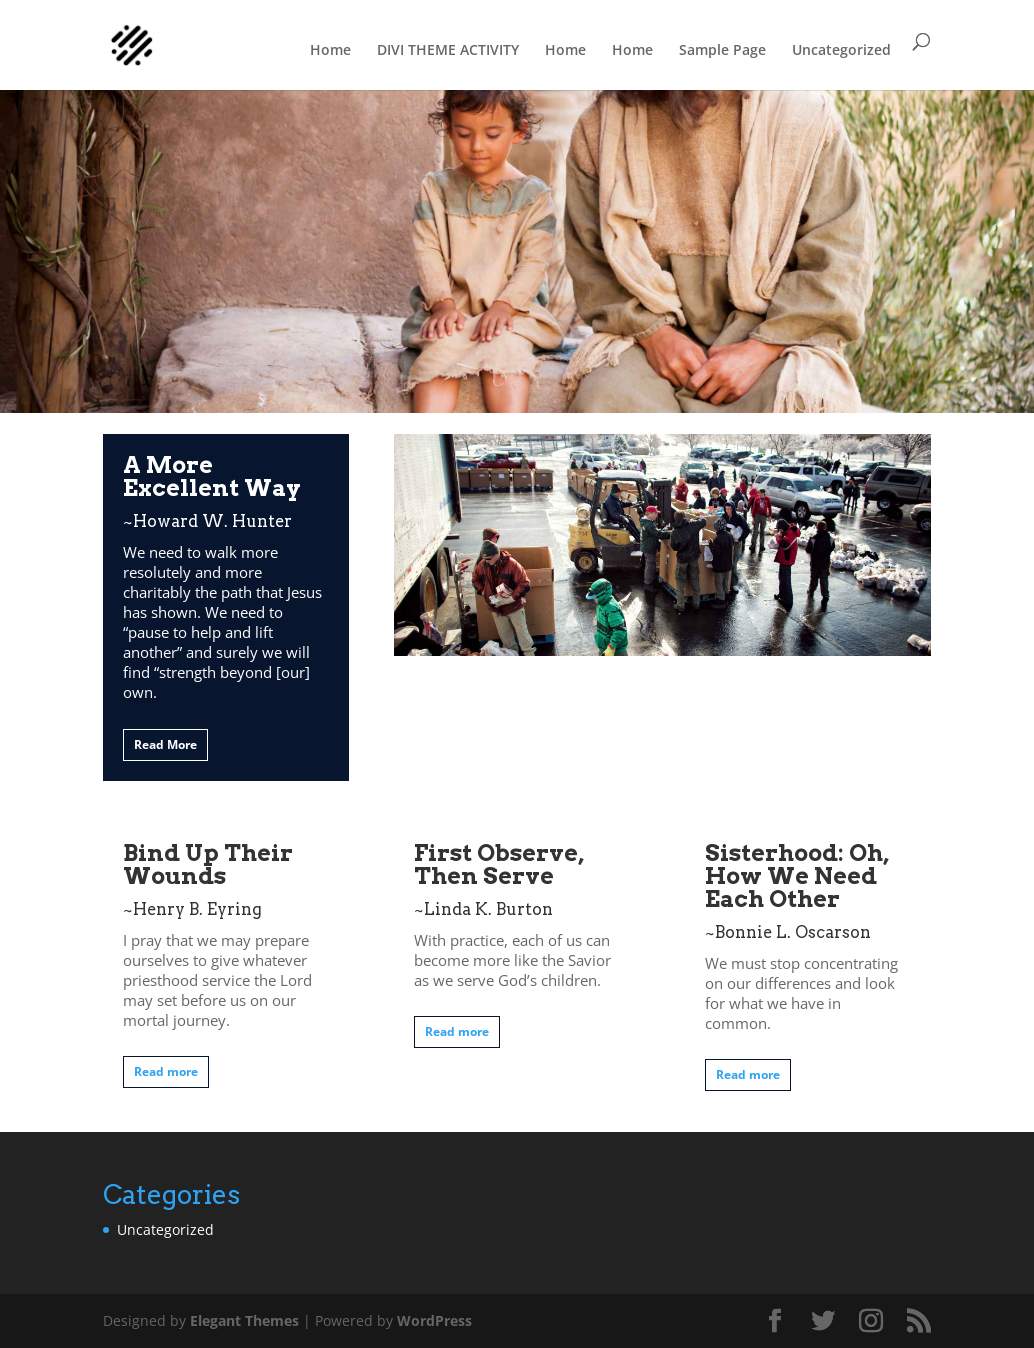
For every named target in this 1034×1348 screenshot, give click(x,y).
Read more (166, 1071)
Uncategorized (841, 49)
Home (330, 49)
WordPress (434, 1320)
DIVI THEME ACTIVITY (448, 49)
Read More (165, 744)
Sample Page (722, 49)
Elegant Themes (244, 1320)
